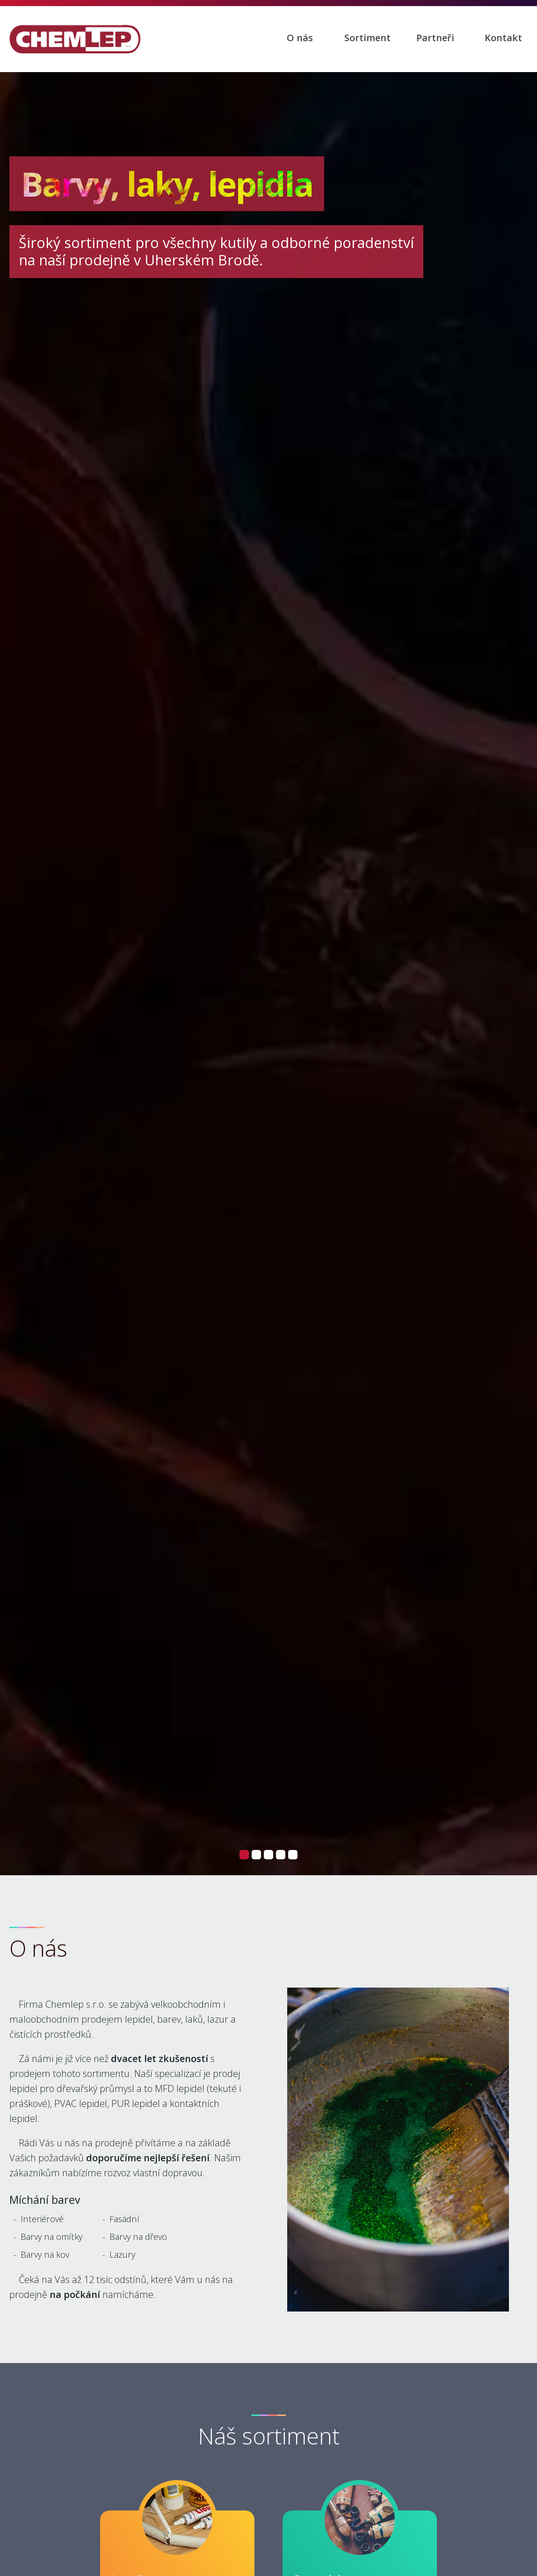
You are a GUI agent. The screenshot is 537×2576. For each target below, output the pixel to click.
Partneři (435, 37)
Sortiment (367, 37)
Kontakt (503, 37)
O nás (300, 37)
